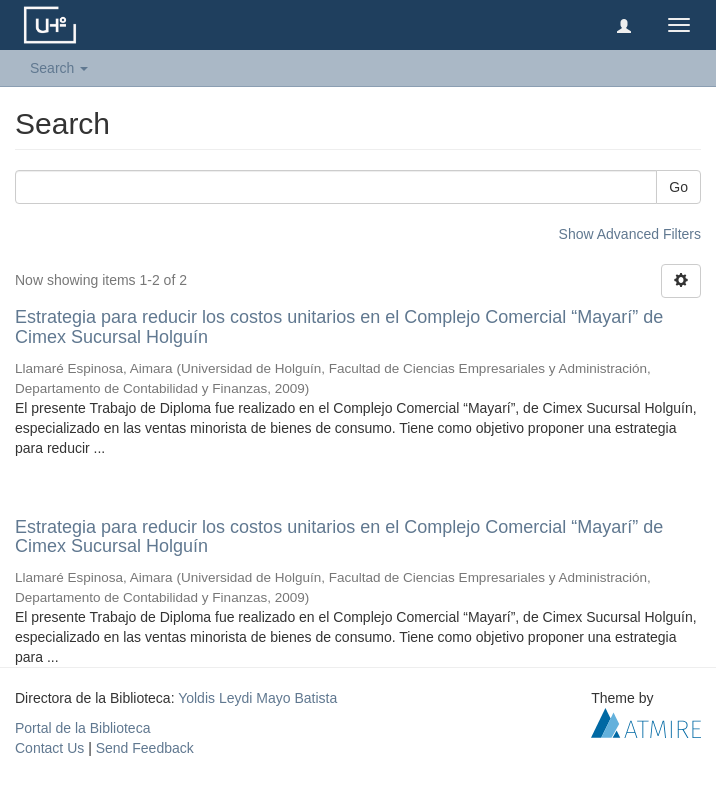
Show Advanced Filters (630, 234)
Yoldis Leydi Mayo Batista (257, 698)
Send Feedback (145, 748)
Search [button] (59, 68)
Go (678, 187)
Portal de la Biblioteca (82, 728)
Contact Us (49, 748)
